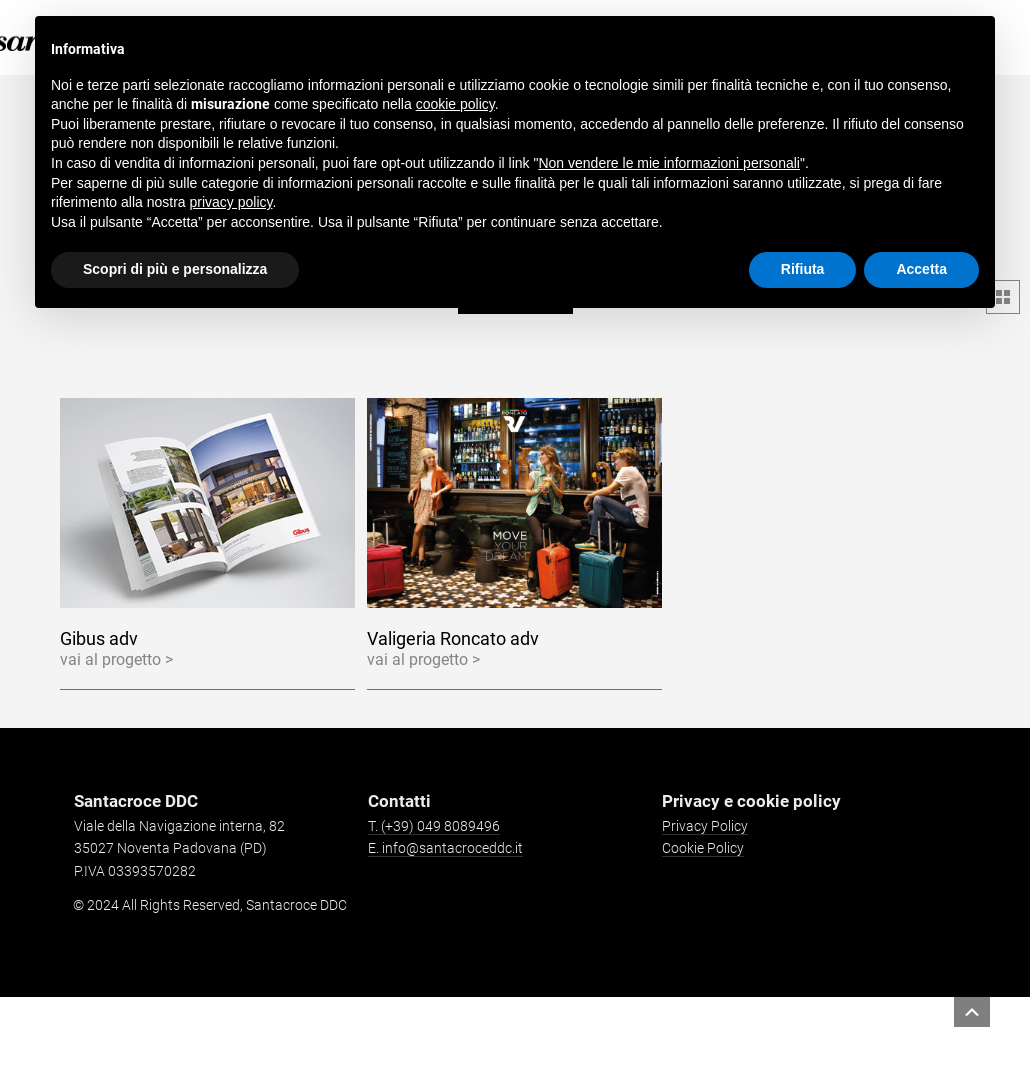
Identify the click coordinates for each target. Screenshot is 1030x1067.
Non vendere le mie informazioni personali (668, 163)
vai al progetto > (116, 659)
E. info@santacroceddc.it (445, 848)
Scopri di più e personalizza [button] (175, 269)
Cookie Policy (703, 848)
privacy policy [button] (231, 202)
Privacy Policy (705, 826)
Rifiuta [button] (803, 269)
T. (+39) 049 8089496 (434, 826)
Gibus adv (99, 638)
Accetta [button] (921, 269)
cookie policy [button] (455, 104)
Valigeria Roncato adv (453, 638)
